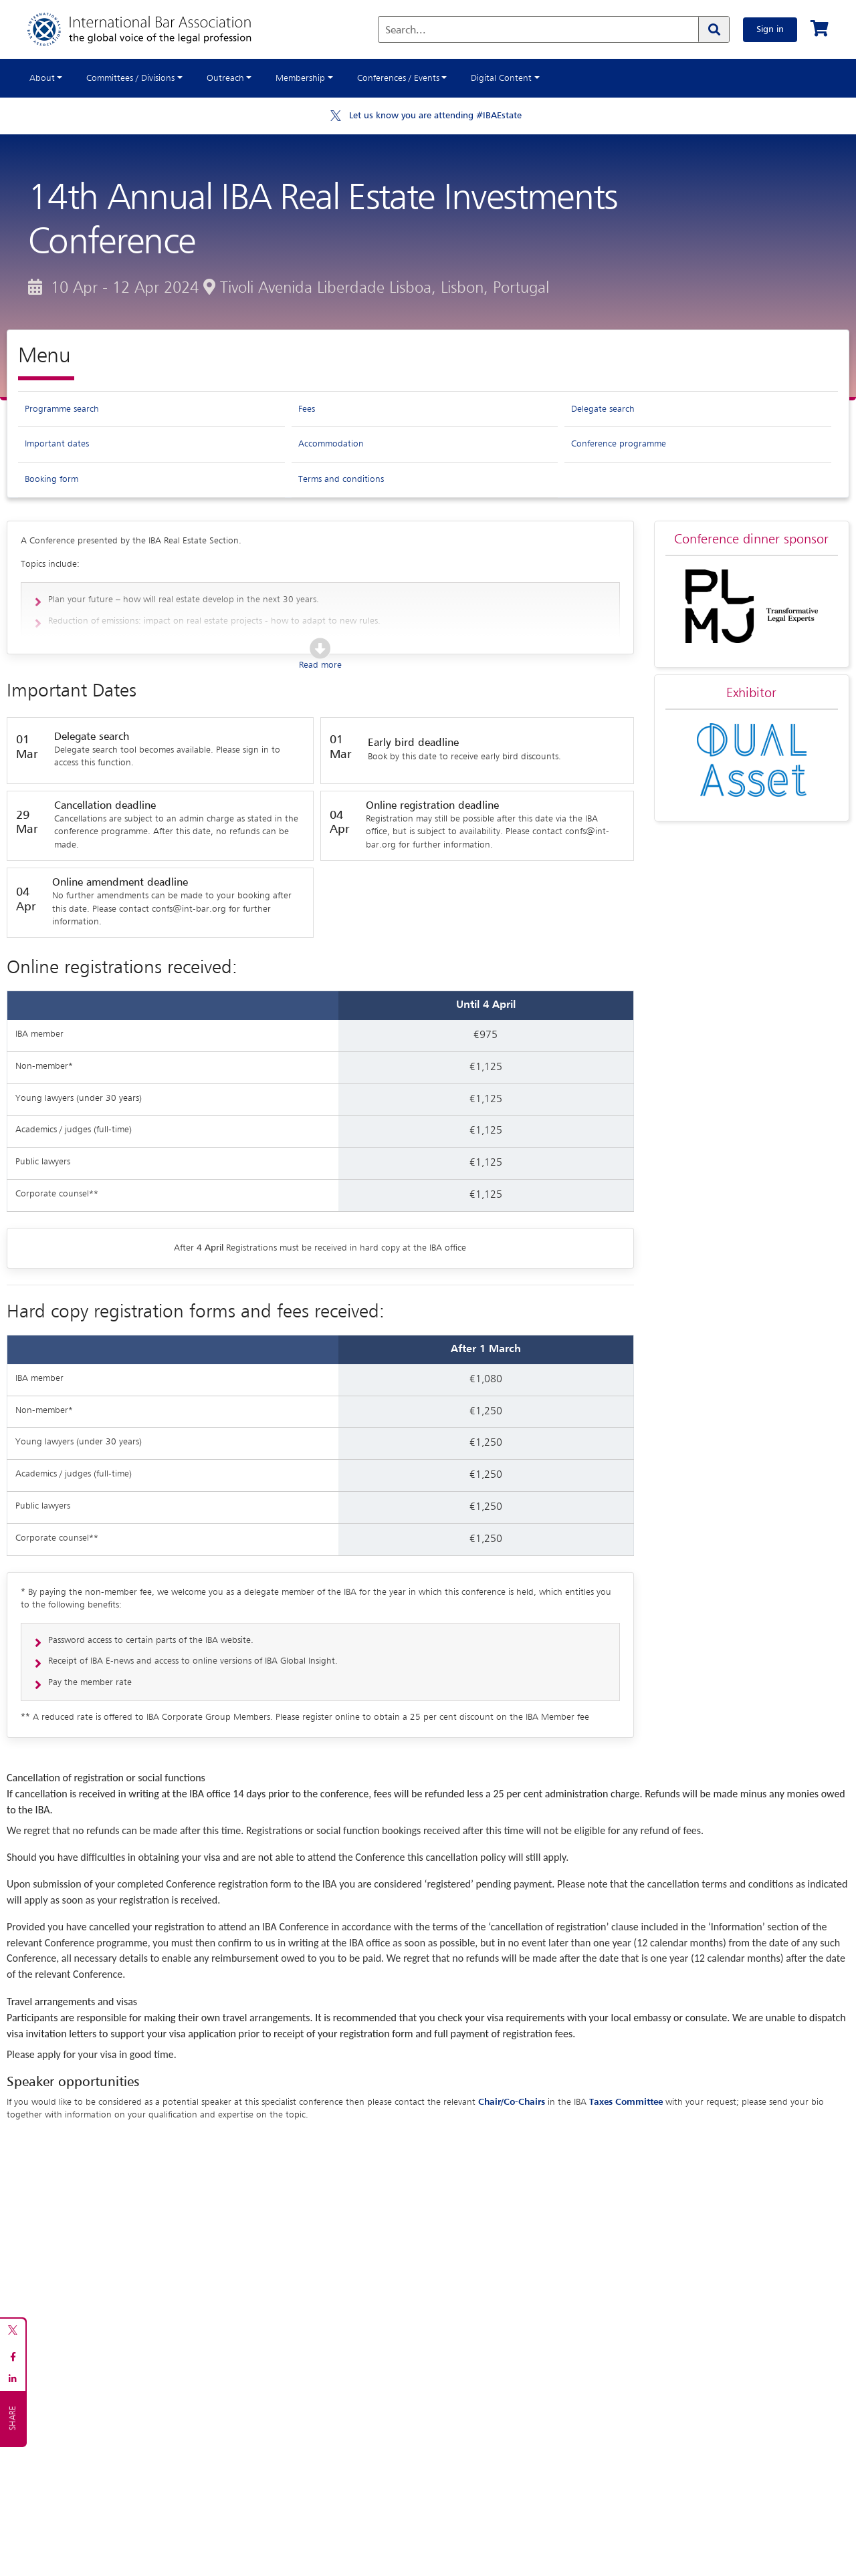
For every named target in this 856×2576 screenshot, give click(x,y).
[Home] (152, 29)
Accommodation (331, 443)
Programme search (62, 409)
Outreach (225, 78)
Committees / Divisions (130, 78)
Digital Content (501, 78)
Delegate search (603, 409)
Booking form (51, 479)
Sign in (770, 29)
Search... (405, 30)
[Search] (713, 29)
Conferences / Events (398, 78)
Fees (306, 409)
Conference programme (618, 443)
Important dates (57, 443)
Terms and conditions (341, 479)
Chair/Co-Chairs (511, 2102)
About (42, 78)
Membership (300, 78)
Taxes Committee (626, 2102)
